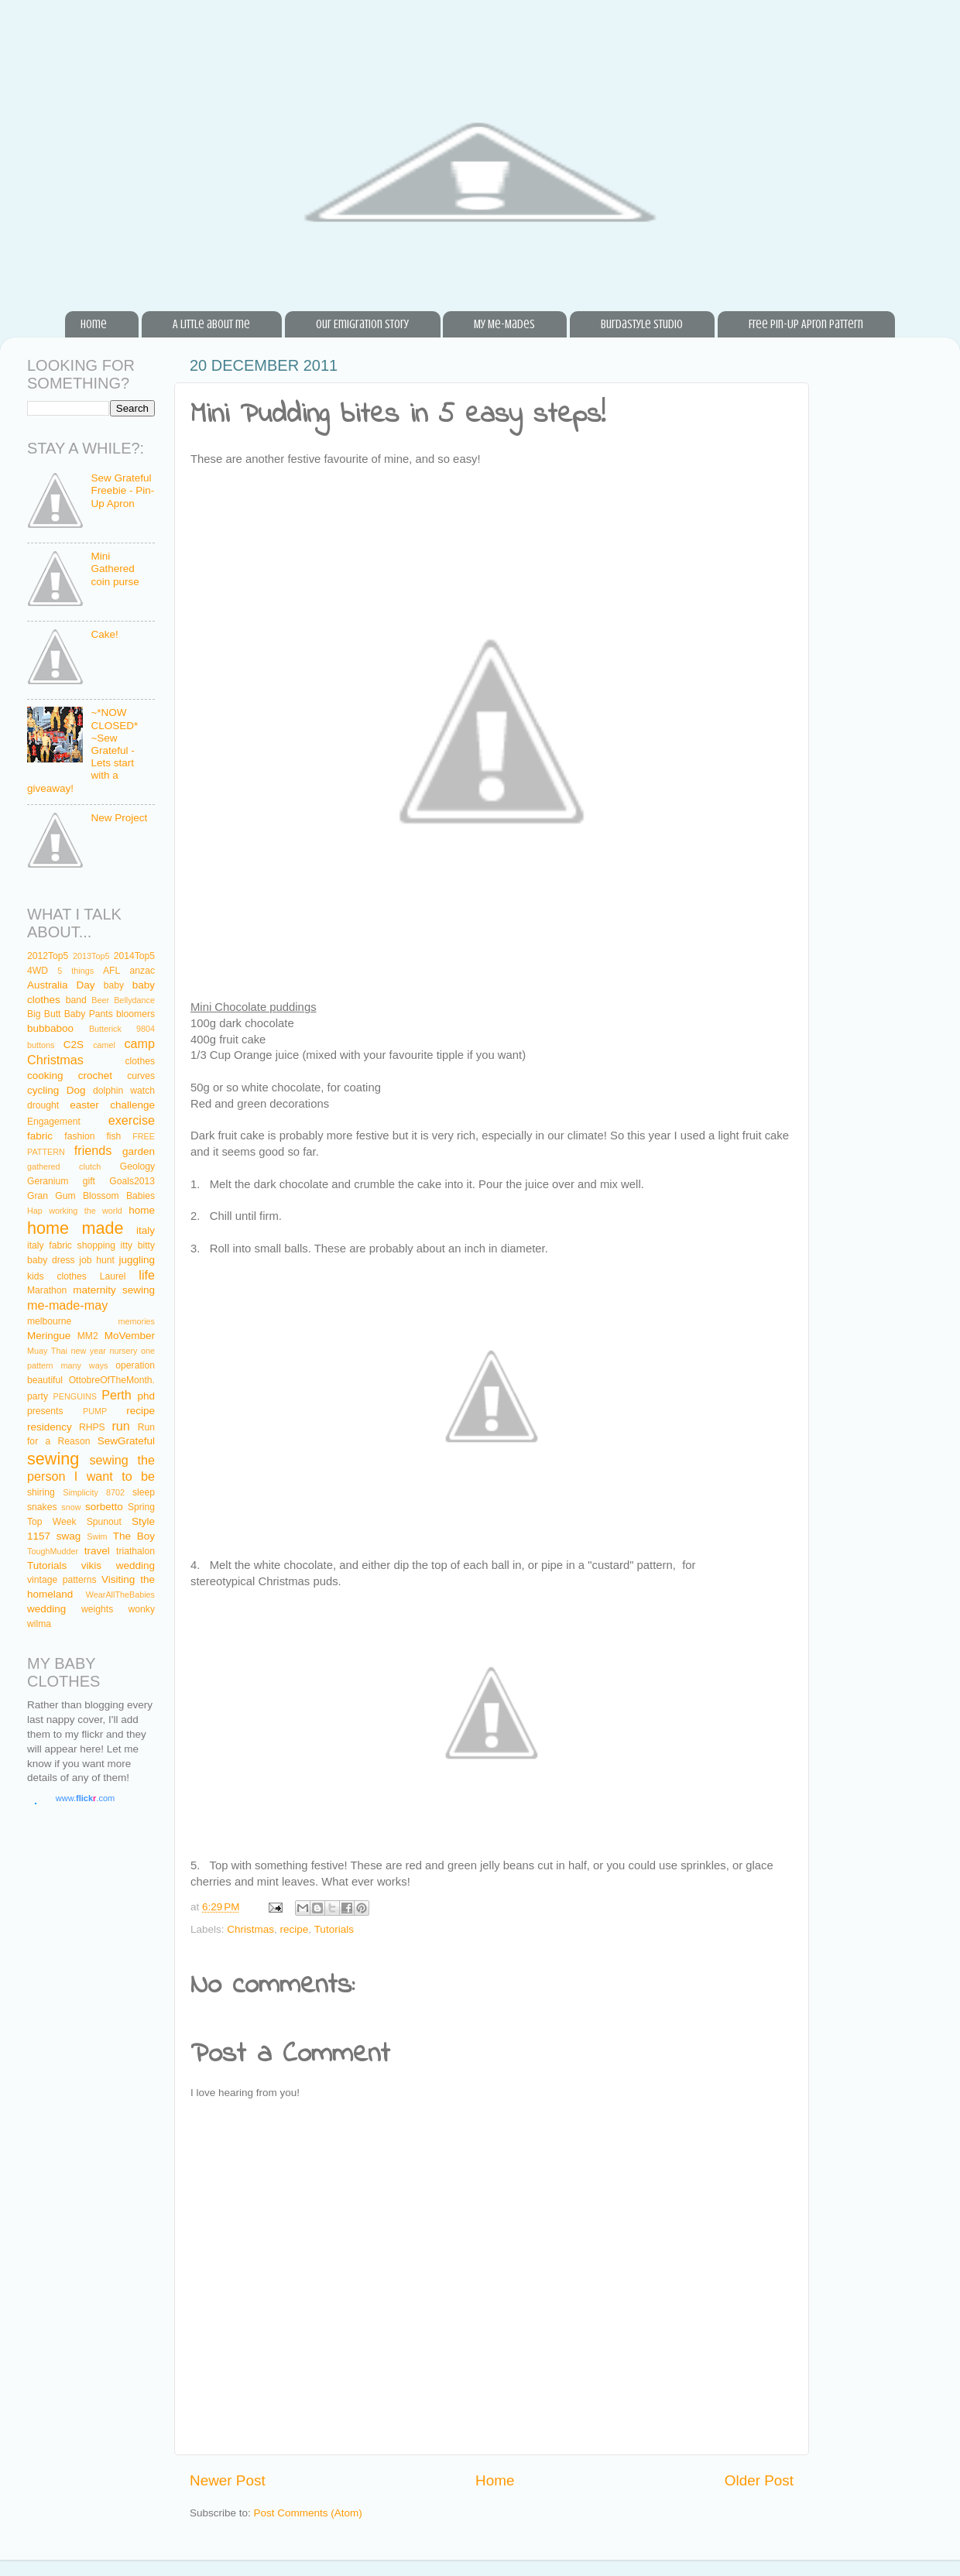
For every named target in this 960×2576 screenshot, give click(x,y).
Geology (137, 1166)
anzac (142, 970)
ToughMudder (52, 1551)
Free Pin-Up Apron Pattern (806, 324)
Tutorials (334, 1929)
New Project (119, 818)
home (142, 1210)
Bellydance (134, 1000)
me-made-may (67, 1305)
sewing (53, 1458)
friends (93, 1150)
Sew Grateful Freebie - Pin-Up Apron (122, 490)
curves (141, 1075)
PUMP (95, 1411)
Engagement (54, 1121)
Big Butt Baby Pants (70, 1014)
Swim (97, 1536)
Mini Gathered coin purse (115, 568)
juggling (136, 1260)
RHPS (92, 1427)
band (76, 1000)
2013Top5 (91, 956)
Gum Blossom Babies (105, 1195)
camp (139, 1043)
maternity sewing (114, 1290)
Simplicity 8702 (94, 1492)
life (147, 1275)
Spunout (104, 1521)
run (120, 1426)
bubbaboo (50, 1028)
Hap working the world (74, 1210)
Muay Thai (47, 1350)
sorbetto (104, 1506)
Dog (76, 1090)
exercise (131, 1120)
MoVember (130, 1335)
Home (94, 324)
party (37, 1396)
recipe (294, 1929)
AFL (111, 970)
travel (97, 1551)
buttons (40, 1045)
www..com (85, 1798)
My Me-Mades (504, 324)
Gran (37, 1195)
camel (104, 1045)
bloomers (135, 1014)
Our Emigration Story (362, 324)
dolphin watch (124, 1090)
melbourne (49, 1321)
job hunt (96, 1260)
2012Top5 (47, 956)
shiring (41, 1492)
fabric (40, 1136)
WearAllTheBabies (120, 1594)
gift (89, 1181)
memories (136, 1321)
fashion (79, 1136)
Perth (116, 1395)
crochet (95, 1075)
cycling (43, 1090)
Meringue (48, 1335)
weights (97, 1609)
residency (49, 1427)
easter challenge (112, 1105)
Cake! (104, 634)
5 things (75, 970)
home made (75, 1228)
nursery (123, 1350)
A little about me (211, 324)
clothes (140, 1061)
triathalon (135, 1551)
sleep (143, 1492)
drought (43, 1105)
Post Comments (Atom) (308, 2513)
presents (45, 1411)
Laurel (113, 1276)
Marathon (47, 1290)
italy (145, 1230)
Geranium (47, 1181)
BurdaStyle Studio (642, 324)
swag (69, 1536)
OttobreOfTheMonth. (112, 1380)
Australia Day (61, 985)
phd (147, 1396)
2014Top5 (134, 956)
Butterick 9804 (122, 1028)
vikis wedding (118, 1565)
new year (87, 1350)
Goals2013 (132, 1181)
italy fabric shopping (71, 1245)
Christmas (250, 1929)
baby (114, 985)
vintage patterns (62, 1579)
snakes (42, 1507)
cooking (45, 1075)
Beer (100, 1000)
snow (71, 1507)
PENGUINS (75, 1396)
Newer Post (228, 2480)
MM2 (87, 1336)
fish (113, 1136)
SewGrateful (126, 1441)
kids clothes (57, 1276)
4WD (37, 970)
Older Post (759, 2480)
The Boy (134, 1536)
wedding (46, 1609)
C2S (73, 1044)
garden (138, 1151)
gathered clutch (64, 1166)
